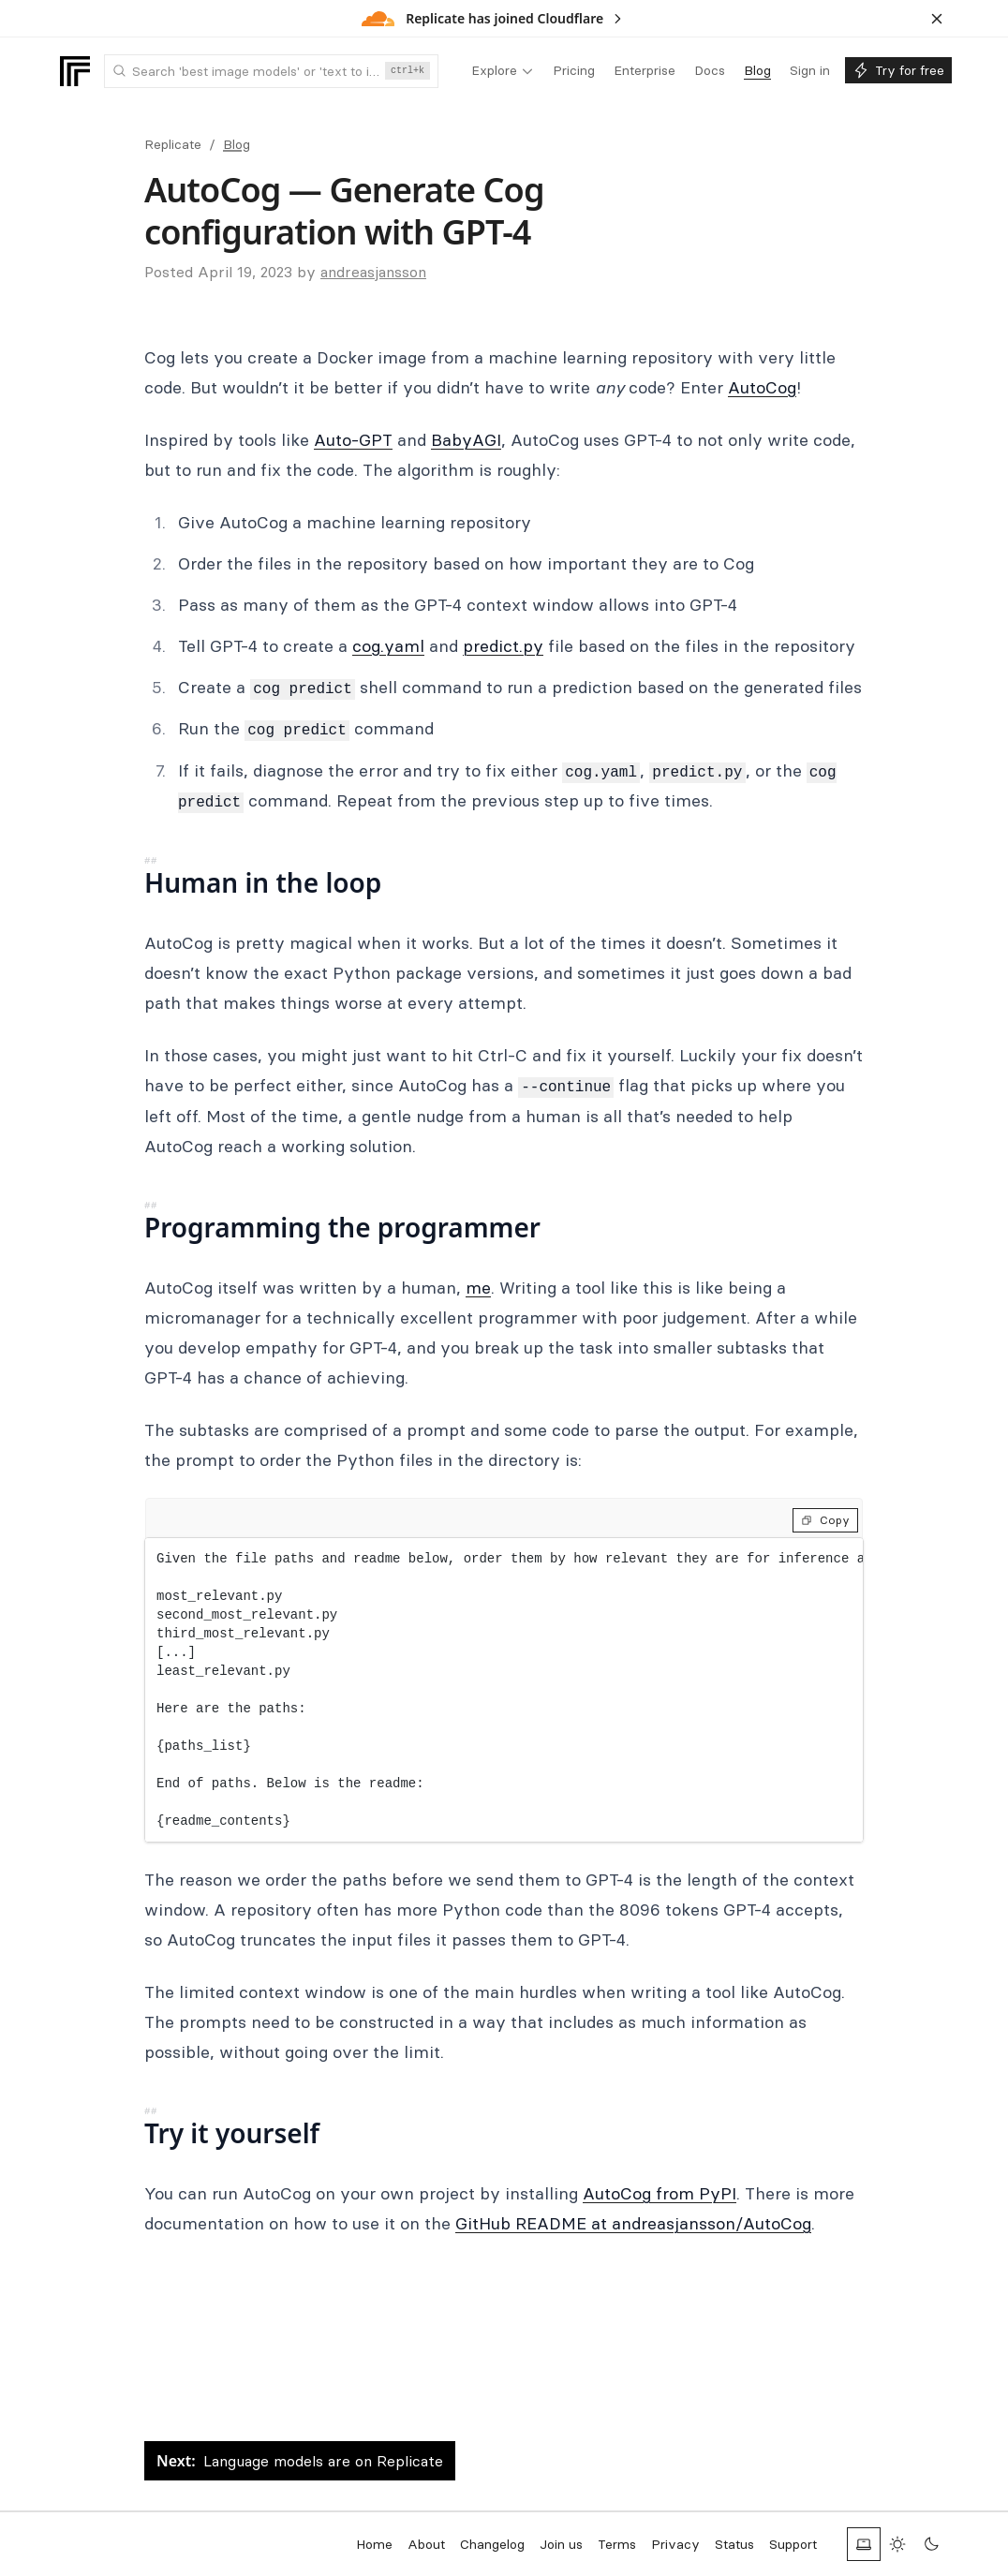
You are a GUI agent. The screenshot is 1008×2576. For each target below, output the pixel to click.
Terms (617, 2544)
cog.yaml (388, 646)
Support (793, 2544)
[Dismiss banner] (937, 18)
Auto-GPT (353, 440)
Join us (561, 2544)
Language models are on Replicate (299, 2461)
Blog (236, 144)
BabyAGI (466, 440)
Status (734, 2544)
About (426, 2544)
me (478, 1287)
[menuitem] (502, 71)
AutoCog (762, 387)
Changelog (492, 2544)
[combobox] (271, 71)
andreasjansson (373, 271)
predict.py (503, 646)
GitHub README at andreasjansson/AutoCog (633, 2223)
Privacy (675, 2544)
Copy (825, 1520)
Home (374, 2544)
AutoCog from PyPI (659, 2193)
